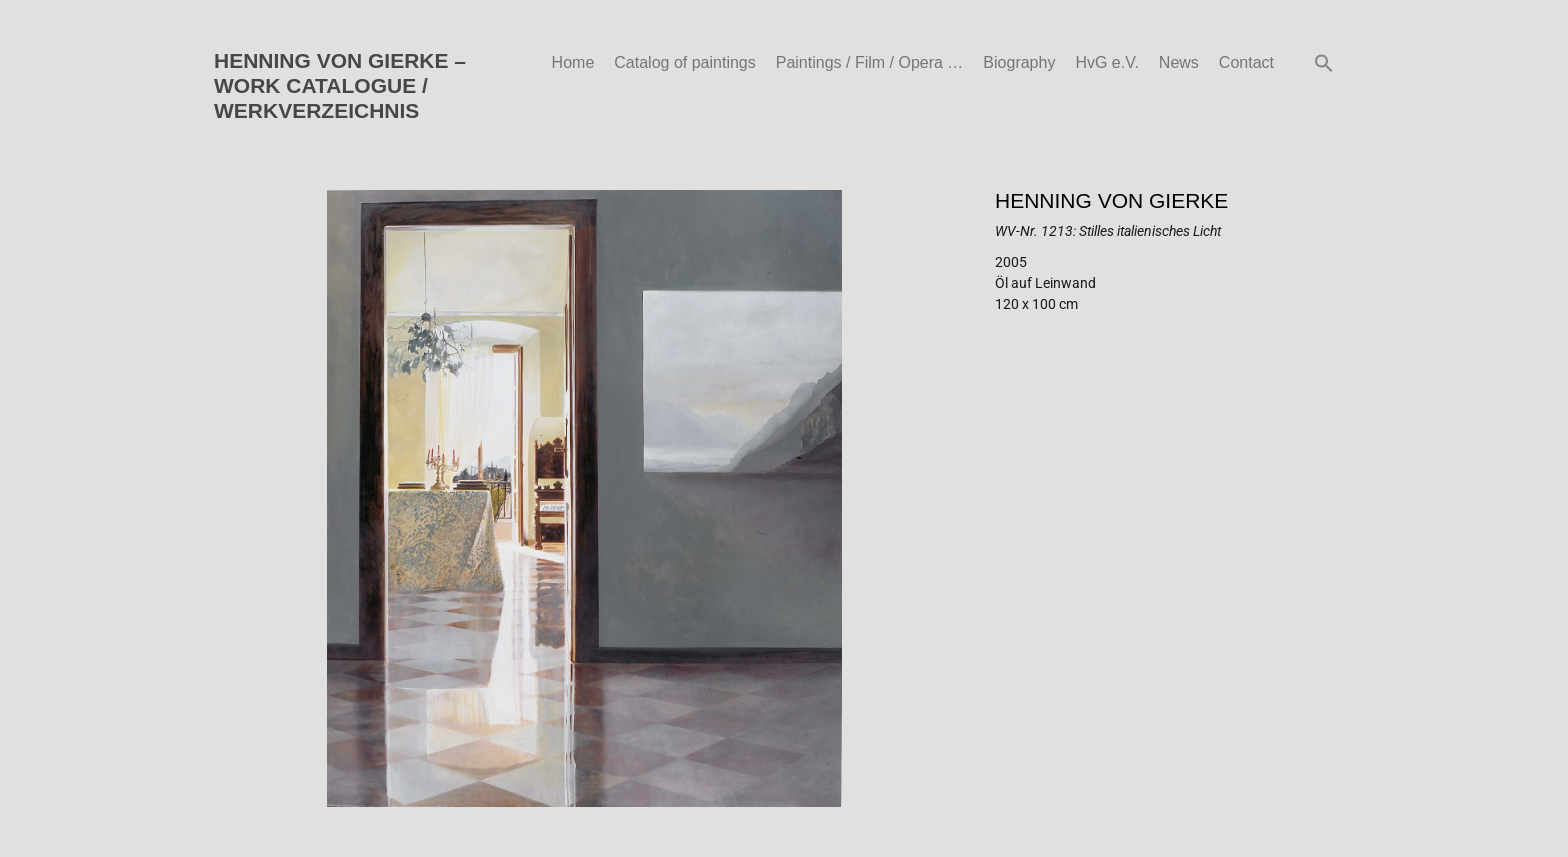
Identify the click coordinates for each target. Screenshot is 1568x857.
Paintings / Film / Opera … (870, 62)
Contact (1246, 62)
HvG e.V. (1106, 62)
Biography (1019, 62)
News (1179, 62)
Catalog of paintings (684, 62)
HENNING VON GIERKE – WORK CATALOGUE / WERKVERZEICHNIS (340, 85)
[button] (1324, 63)
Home (573, 62)
